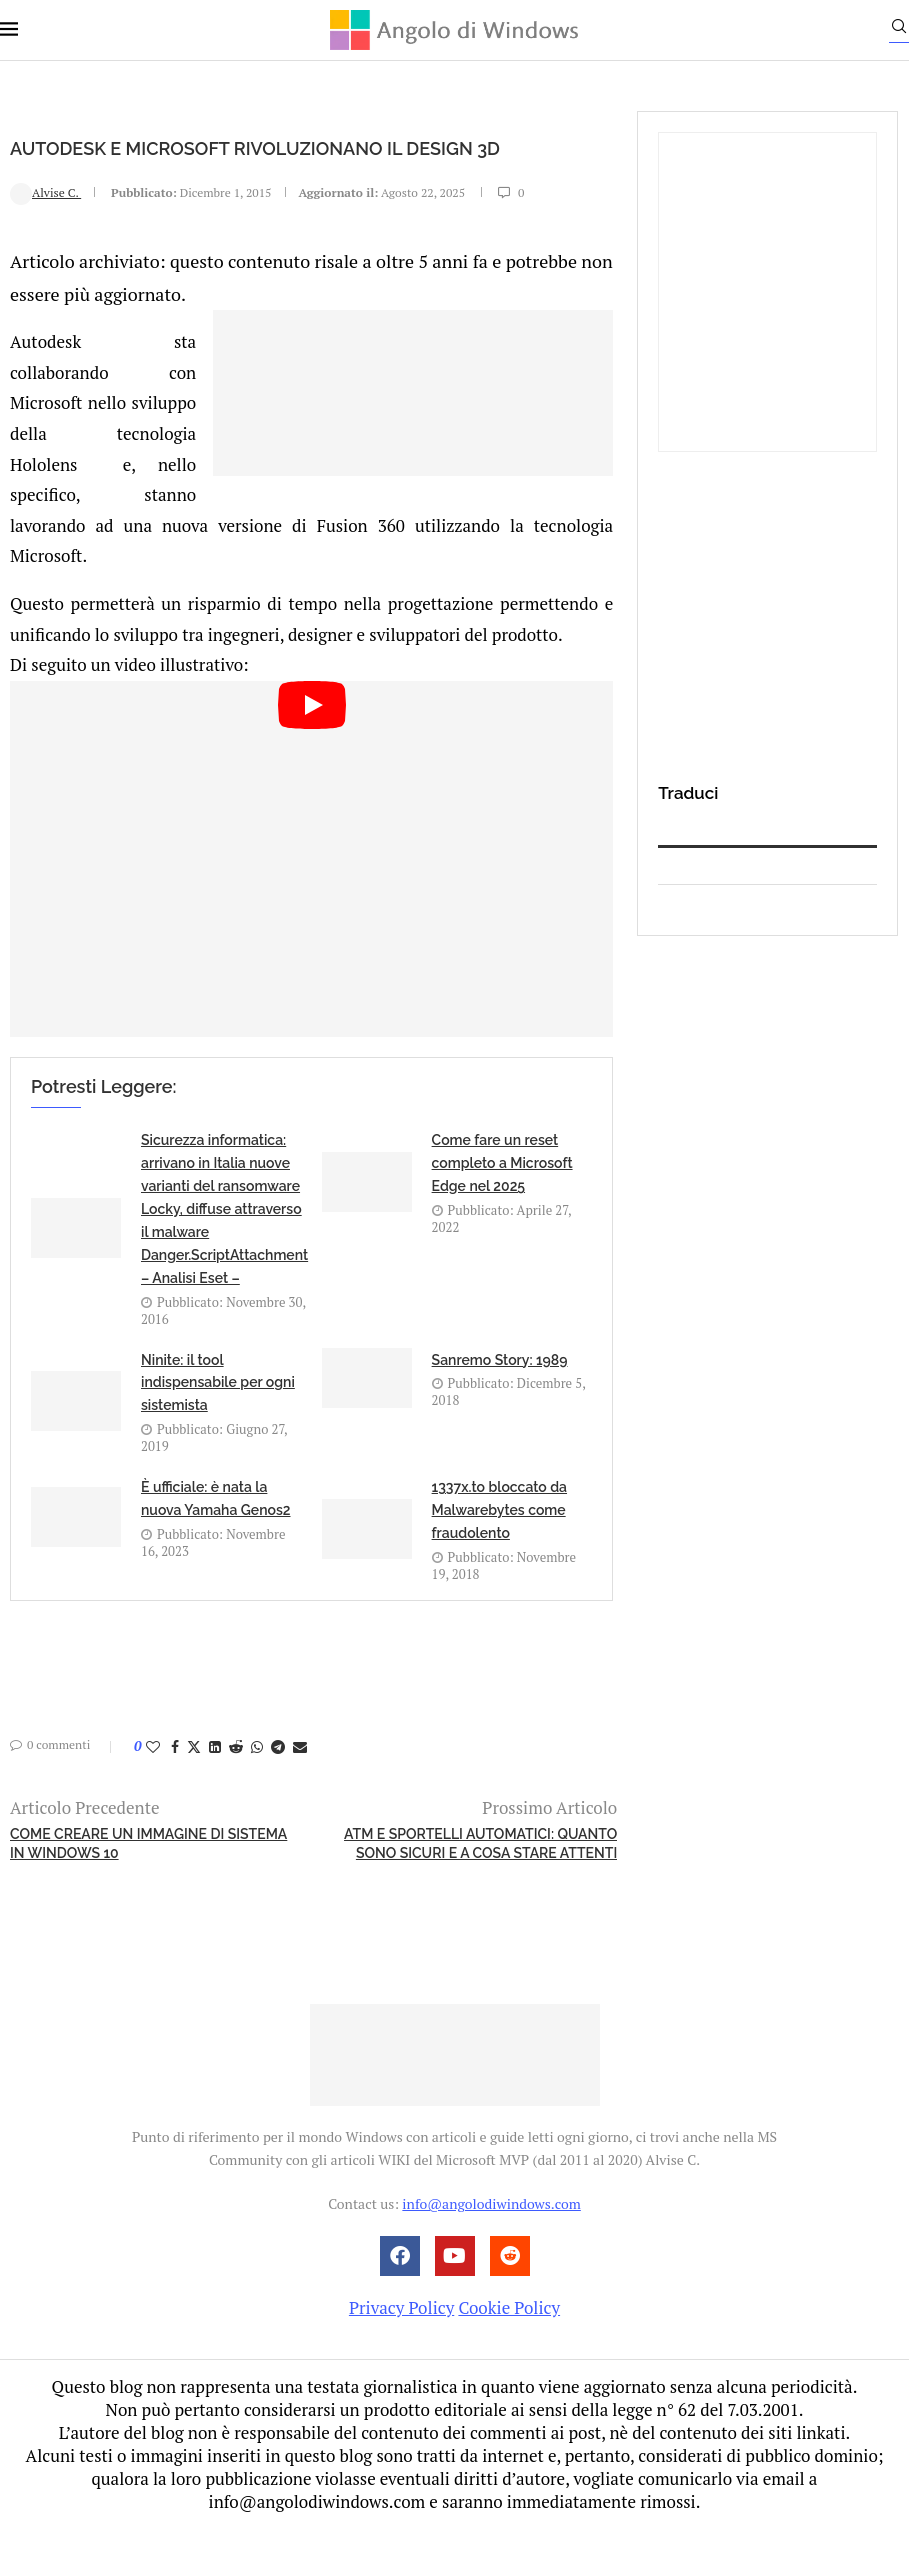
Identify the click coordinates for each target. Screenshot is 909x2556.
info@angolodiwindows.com (491, 2232)
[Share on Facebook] (175, 1774)
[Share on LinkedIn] (215, 1774)
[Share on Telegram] (278, 1774)
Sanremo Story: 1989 (500, 1388)
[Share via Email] (300, 1774)
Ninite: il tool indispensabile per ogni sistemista (218, 1411)
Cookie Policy (509, 2335)
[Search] (899, 31)
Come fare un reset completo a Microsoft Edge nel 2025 (502, 1192)
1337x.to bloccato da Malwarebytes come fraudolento (499, 1539)
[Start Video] (311, 887)
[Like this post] (153, 1774)
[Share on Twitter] (194, 1774)
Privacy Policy (401, 2335)
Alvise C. (45, 225)
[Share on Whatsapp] (257, 1774)
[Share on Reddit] (236, 1774)
